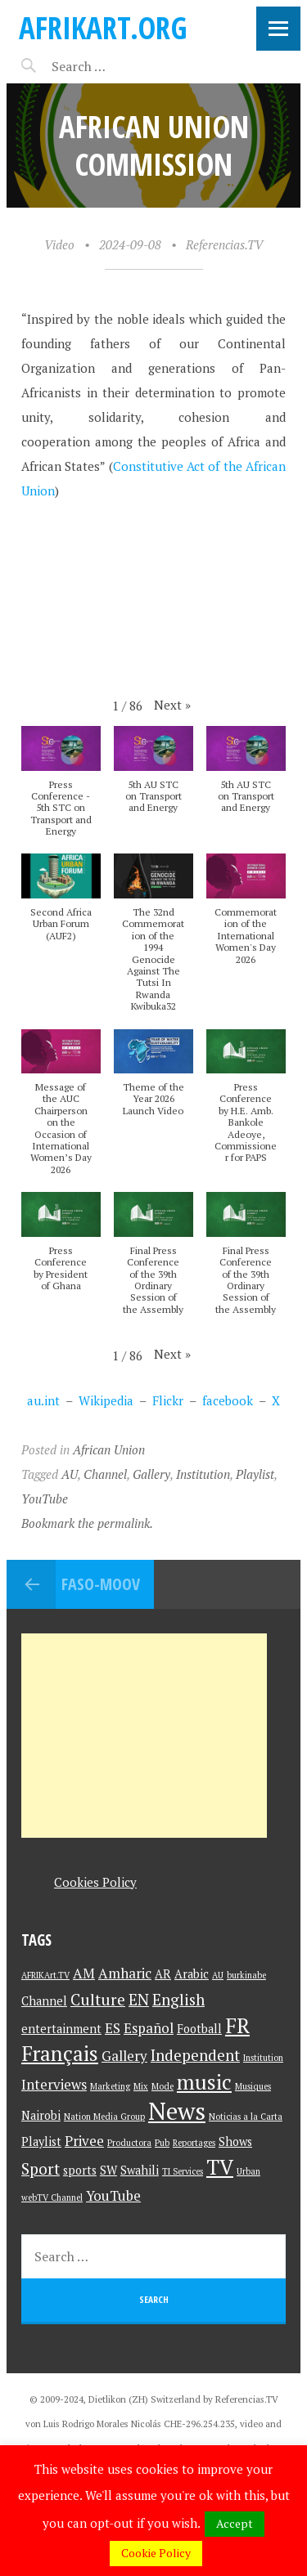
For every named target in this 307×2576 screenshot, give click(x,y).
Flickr (167, 1400)
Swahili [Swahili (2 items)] (139, 2170)
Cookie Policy (156, 2552)
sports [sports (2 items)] (80, 2170)
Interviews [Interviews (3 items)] (54, 2084)
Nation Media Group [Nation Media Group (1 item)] (104, 2116)
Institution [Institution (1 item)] (263, 2057)
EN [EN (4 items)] (139, 1999)
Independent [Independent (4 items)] (195, 2055)
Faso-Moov (100, 1584)
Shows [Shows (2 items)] (235, 2141)
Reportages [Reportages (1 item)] (194, 2142)
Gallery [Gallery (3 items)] (124, 2055)
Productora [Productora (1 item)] (129, 2142)
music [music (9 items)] (204, 2081)
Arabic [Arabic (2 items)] (191, 1974)
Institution (203, 1474)
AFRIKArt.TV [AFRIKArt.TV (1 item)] (45, 1975)
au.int (43, 1400)
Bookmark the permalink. (87, 1523)
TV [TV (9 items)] (219, 2166)
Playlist (255, 1474)
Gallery (151, 1474)
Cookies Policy (95, 1882)
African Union (109, 1449)
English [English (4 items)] (178, 1999)
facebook (227, 1400)
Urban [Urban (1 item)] (248, 2171)
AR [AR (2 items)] (163, 1974)
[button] (172, 704)
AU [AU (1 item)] (217, 1975)
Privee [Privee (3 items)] (84, 2140)
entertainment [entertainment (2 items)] (61, 2028)
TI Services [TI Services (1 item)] (182, 2171)
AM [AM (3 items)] (84, 1973)
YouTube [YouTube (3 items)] (113, 2195)
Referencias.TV (224, 244)
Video (59, 244)
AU (69, 1474)
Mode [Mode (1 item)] (162, 2086)
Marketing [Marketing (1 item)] (110, 2086)
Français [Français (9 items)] (59, 2053)
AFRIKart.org (103, 27)
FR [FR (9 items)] (237, 2025)
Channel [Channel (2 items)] (44, 2001)
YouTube (44, 1498)
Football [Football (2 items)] (199, 2028)
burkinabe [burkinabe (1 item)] (246, 1975)
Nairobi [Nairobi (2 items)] (41, 2115)
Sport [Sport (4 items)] (40, 2168)
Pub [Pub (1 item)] (162, 2142)
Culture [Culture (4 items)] (97, 1999)
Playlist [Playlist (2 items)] (41, 2141)
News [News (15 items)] (176, 2110)
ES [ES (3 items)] (112, 2027)
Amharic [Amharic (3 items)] (124, 1973)
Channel (105, 1474)
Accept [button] (234, 2523)
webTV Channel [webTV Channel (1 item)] (52, 2197)
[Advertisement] (144, 1735)
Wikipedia (106, 1400)
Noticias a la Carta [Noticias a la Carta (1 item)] (245, 2116)
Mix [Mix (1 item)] (140, 2086)
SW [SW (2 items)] (108, 2170)
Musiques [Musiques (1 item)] (253, 2086)
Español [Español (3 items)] (149, 2027)
